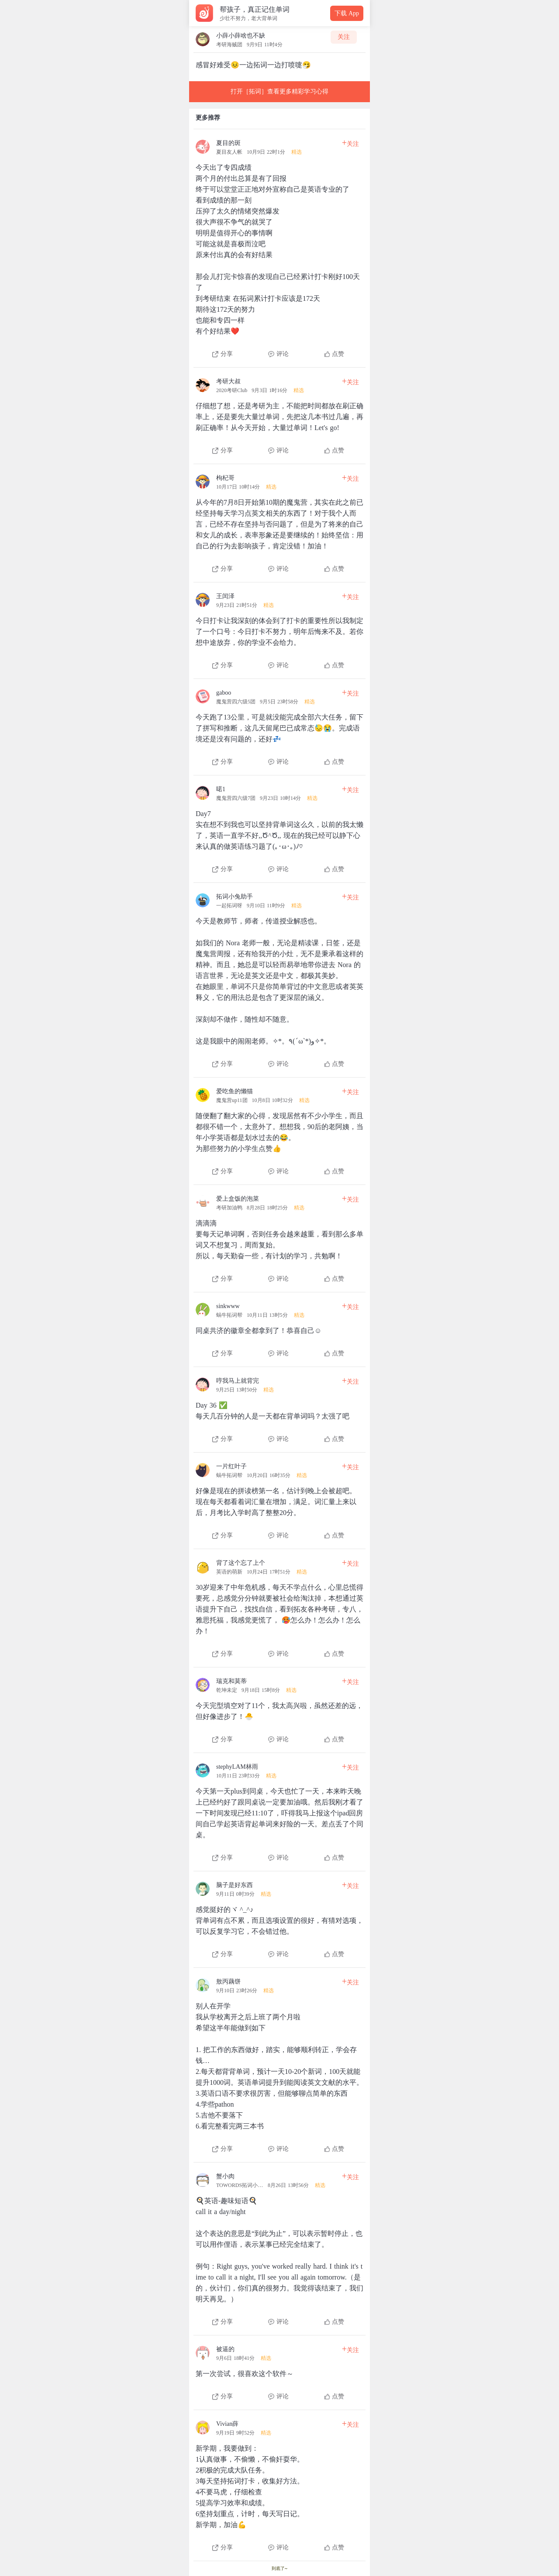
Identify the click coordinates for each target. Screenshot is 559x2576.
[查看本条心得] (279, 246)
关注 (344, 37)
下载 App (347, 13)
